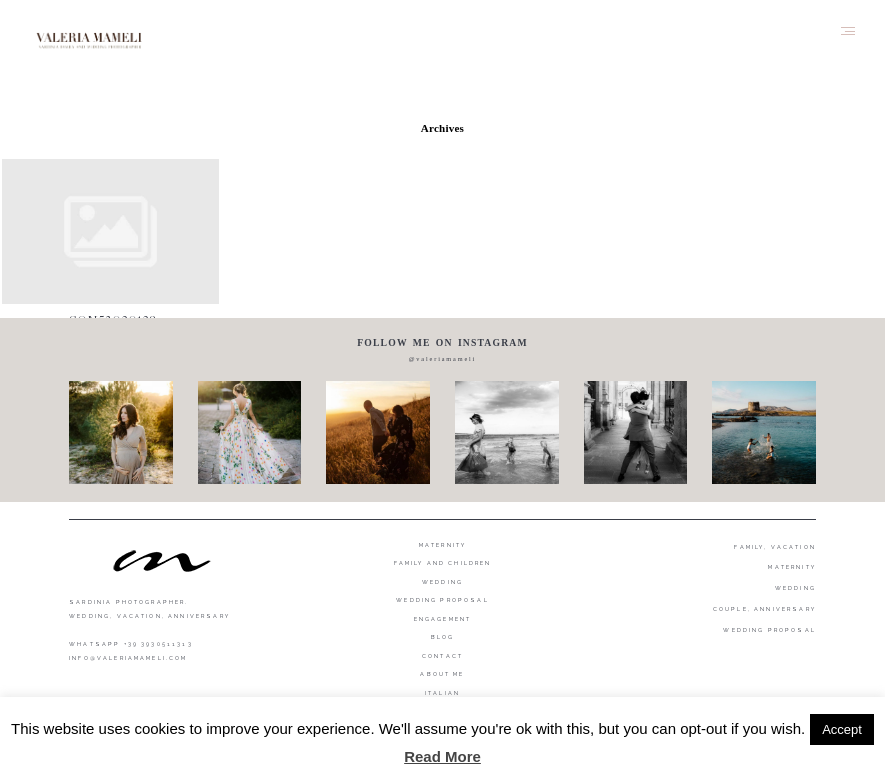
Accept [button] (842, 729)
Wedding (442, 582)
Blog (443, 637)
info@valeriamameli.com (128, 658)
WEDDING (795, 588)
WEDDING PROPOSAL (769, 630)
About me (442, 674)
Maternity (442, 545)
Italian (442, 693)
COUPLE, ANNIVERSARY (764, 609)
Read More (442, 756)
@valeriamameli (442, 358)
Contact (442, 656)
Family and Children (443, 563)
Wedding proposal (442, 600)
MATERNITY (791, 567)
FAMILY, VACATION (775, 547)
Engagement (443, 619)
